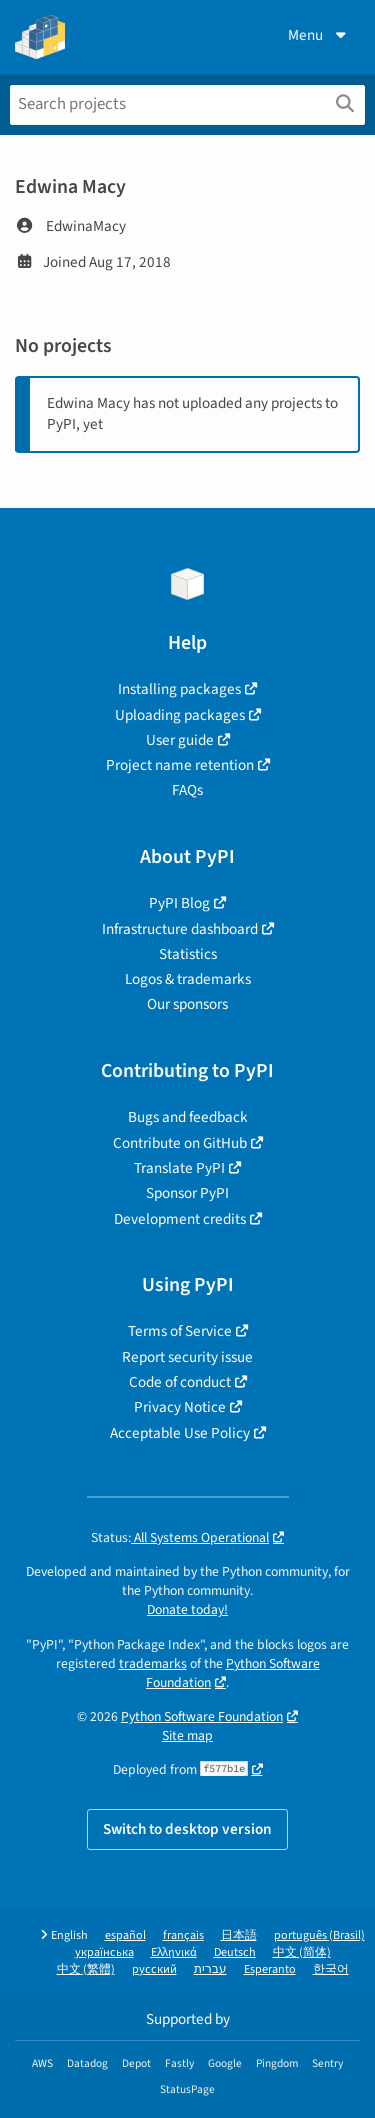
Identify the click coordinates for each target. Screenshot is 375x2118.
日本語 (239, 1935)
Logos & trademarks (188, 979)
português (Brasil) (319, 1935)
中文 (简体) (302, 1952)
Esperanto (270, 1969)
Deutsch (235, 1952)
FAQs (187, 790)
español (125, 1935)
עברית (210, 1969)
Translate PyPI (179, 1168)
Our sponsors (187, 1004)
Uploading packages (180, 715)
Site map (187, 1735)
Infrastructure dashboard (180, 929)
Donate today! (187, 1609)
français (183, 1935)
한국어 (331, 1969)
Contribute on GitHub (180, 1143)
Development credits (180, 1219)
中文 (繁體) (86, 1969)
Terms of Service (180, 1331)
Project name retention (180, 765)
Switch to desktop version (187, 1829)
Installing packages (179, 689)
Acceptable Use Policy (180, 1433)
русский (154, 1969)
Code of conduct (180, 1382)
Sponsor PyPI (187, 1193)
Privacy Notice (180, 1407)
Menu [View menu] (319, 35)
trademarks (153, 1663)
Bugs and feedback (188, 1117)
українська (104, 1952)
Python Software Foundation (233, 1673)
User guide (180, 740)
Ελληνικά (174, 1952)
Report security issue (187, 1357)
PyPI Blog (179, 903)
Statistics (188, 954)
